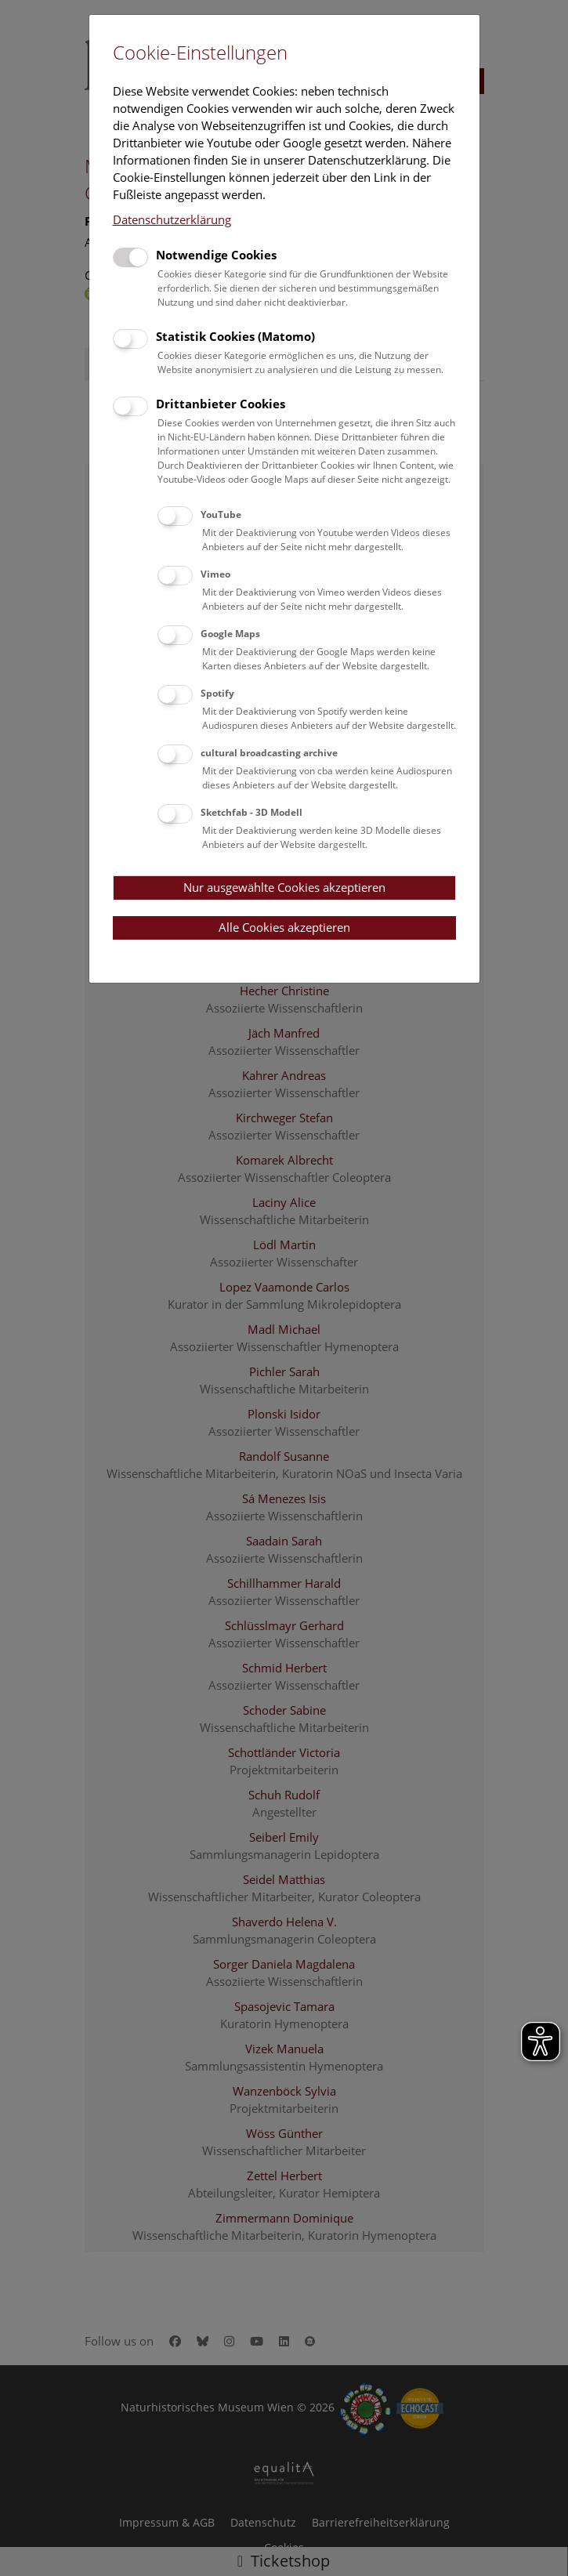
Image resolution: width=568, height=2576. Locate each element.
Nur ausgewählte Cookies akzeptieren (284, 887)
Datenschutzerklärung (172, 219)
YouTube (221, 514)
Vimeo (215, 574)
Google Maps (230, 633)
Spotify (217, 693)
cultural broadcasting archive (269, 752)
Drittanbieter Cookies (220, 403)
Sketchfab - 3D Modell (251, 812)
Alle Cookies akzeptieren (284, 927)
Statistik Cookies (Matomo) (235, 336)
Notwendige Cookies (216, 255)
